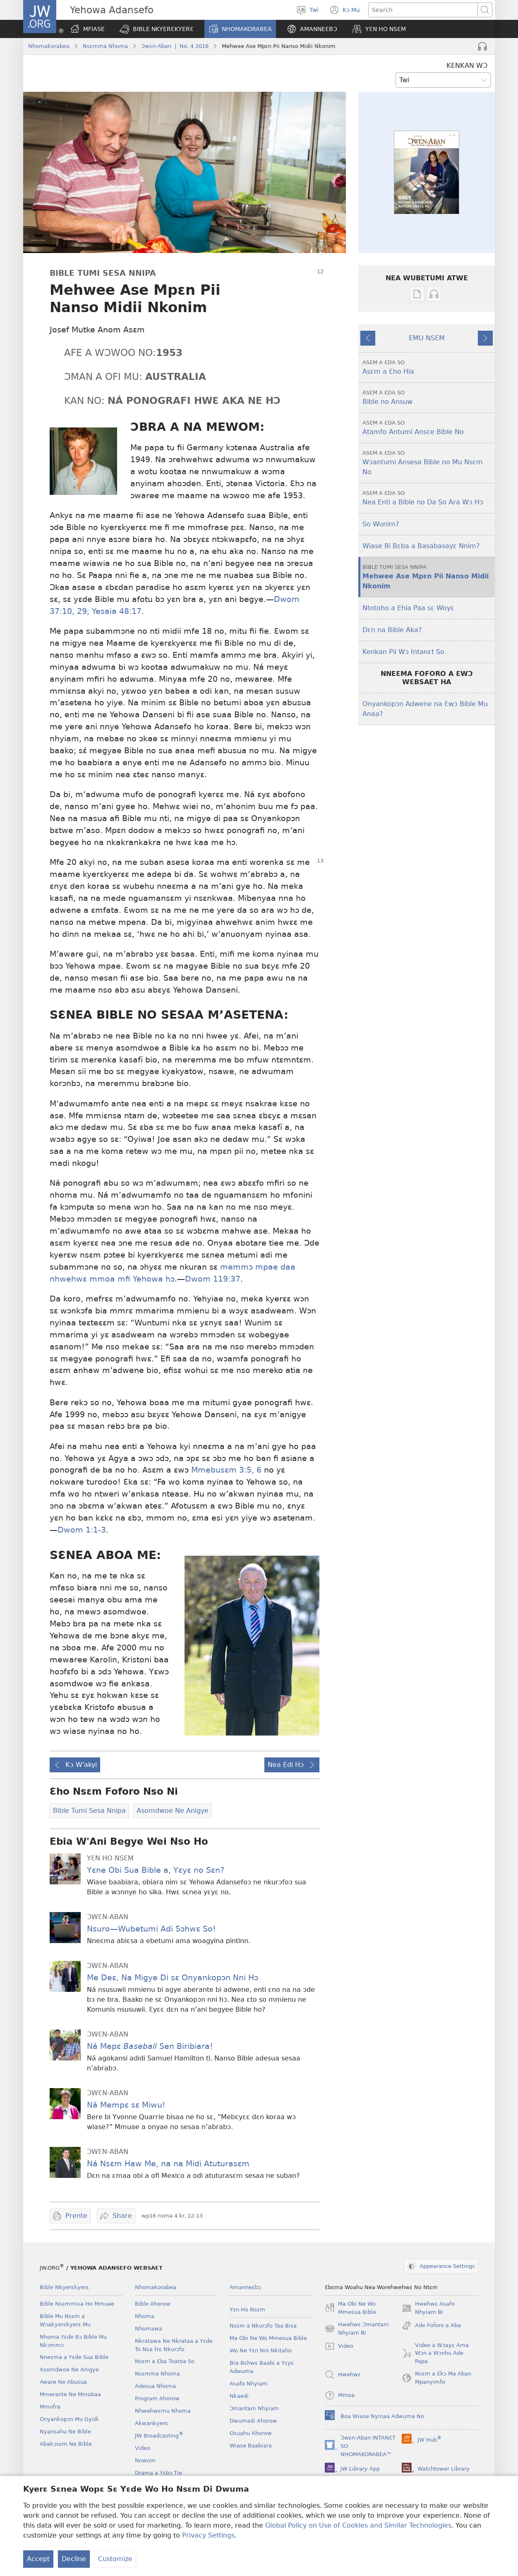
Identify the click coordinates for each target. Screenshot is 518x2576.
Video (142, 2448)
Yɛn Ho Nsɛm (247, 2309)
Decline (74, 2559)
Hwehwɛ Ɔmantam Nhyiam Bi (357, 2329)
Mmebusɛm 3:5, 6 (226, 1470)
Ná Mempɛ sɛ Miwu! (126, 2105)
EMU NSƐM (427, 338)
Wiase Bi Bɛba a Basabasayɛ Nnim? (421, 546)
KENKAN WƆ (466, 65)
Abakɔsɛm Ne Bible (66, 2444)
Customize (115, 2559)
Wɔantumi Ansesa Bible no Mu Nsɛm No (427, 462)
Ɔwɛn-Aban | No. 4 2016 (175, 46)
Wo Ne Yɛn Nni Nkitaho (261, 2350)
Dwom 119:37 (212, 1279)
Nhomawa (148, 2328)
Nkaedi (239, 2396)
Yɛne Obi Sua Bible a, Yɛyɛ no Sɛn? (155, 1870)
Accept (38, 2559)
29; (81, 611)
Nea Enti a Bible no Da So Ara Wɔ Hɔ (427, 497)
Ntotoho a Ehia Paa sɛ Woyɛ (408, 608)
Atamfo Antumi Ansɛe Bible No (427, 427)
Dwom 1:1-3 (82, 1530)
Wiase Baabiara (251, 2445)
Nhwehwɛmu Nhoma (163, 2411)
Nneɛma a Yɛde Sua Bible (74, 2357)
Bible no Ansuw (427, 397)
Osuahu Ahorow (251, 2433)
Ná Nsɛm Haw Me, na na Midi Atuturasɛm (168, 2163)
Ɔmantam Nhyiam (254, 2408)
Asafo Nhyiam (249, 2383)
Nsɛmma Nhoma (105, 46)
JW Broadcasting (159, 2436)
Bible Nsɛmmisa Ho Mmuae (77, 2304)
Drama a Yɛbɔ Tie (158, 2473)
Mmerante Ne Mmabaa (70, 2394)
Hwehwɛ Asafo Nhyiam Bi (428, 2308)
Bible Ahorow (152, 2304)
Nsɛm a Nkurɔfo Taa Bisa (263, 2326)
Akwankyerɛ (151, 2423)
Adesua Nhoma (155, 2386)
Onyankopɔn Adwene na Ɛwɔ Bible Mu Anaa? (425, 709)
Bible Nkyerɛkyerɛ (64, 2287)
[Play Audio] (482, 46)
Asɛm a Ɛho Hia (427, 366)
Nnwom (145, 2460)
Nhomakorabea (49, 46)
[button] (156, 29)
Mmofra (50, 2407)
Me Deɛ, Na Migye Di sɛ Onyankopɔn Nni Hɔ (172, 1977)
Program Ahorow (157, 2398)
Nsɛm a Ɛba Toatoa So (164, 2361)
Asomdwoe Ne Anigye (69, 2369)
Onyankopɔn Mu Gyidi (69, 2419)
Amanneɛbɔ (245, 2287)
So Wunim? (380, 524)
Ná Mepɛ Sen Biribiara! (150, 2046)
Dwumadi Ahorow (253, 2421)
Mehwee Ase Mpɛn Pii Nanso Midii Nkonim (427, 576)
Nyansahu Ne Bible (65, 2431)
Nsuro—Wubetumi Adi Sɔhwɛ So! (151, 1929)
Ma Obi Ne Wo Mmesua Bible (268, 2338)
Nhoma (144, 2316)
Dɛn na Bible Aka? (392, 630)
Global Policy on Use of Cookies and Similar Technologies (358, 2525)
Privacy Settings (208, 2535)
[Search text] (423, 9)
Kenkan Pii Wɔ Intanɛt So (403, 652)
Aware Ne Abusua (63, 2382)
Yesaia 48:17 (115, 611)
